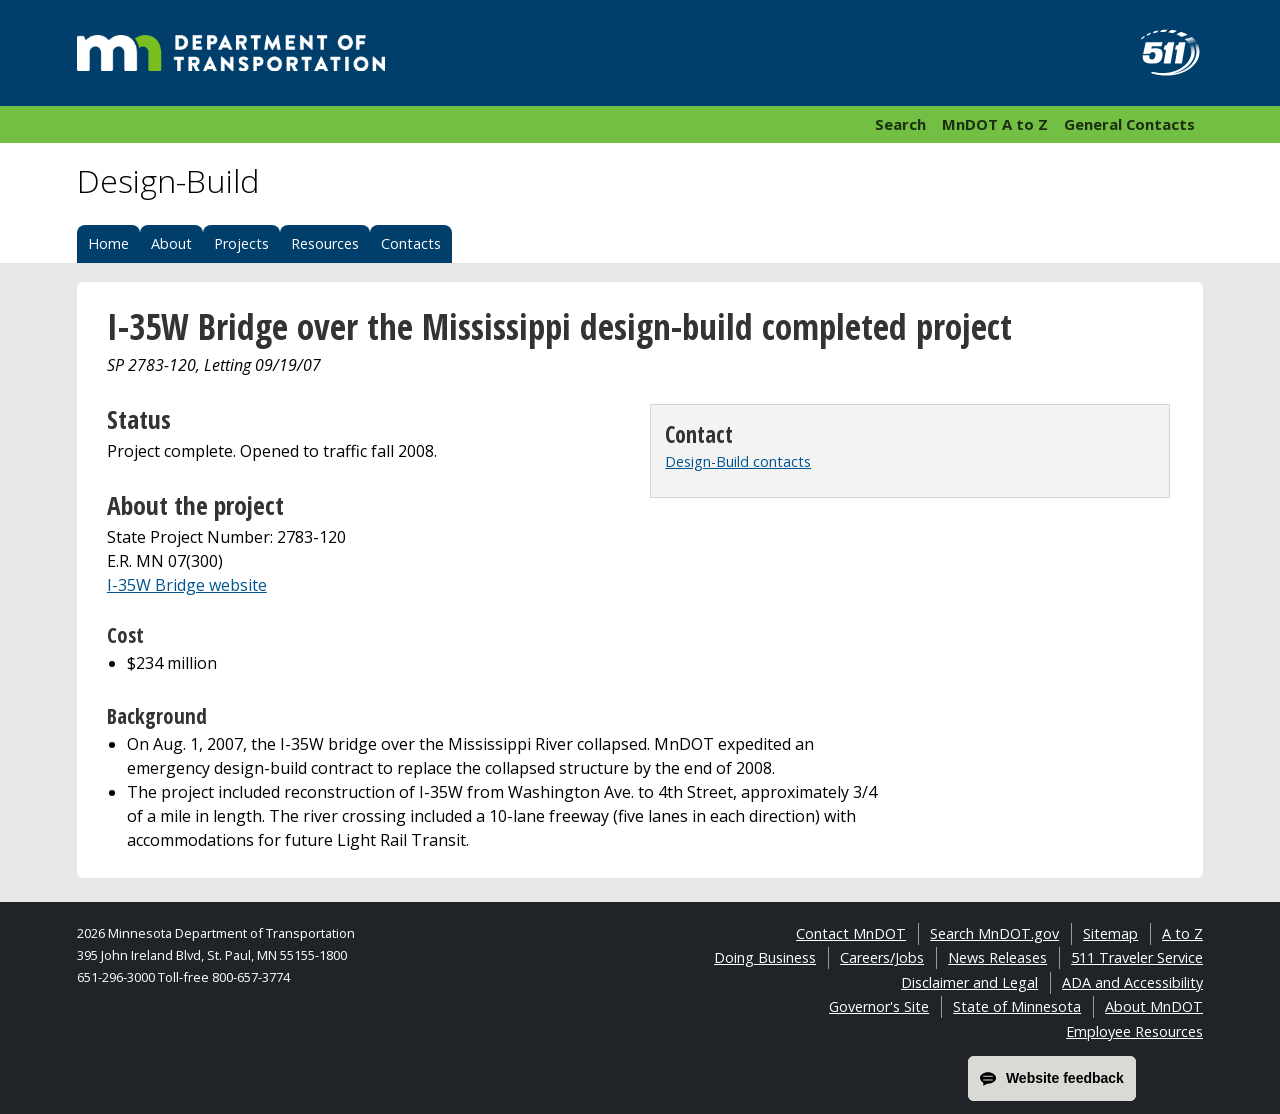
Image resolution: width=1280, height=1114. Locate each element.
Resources (325, 243)
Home (108, 243)
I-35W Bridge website (187, 585)
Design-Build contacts (738, 461)
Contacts (411, 243)
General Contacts (1129, 124)
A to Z (1182, 933)
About (171, 243)
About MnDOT (1154, 1006)
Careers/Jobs (882, 957)
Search (900, 124)
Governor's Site (879, 1006)
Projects (241, 243)
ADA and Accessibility (1132, 982)
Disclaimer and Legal (969, 982)
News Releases (997, 957)
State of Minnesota (1017, 1006)
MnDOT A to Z (995, 124)
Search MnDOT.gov (994, 933)
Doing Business (765, 957)
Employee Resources (1134, 1031)
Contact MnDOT (851, 933)
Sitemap (1110, 933)
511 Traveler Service (1137, 957)
